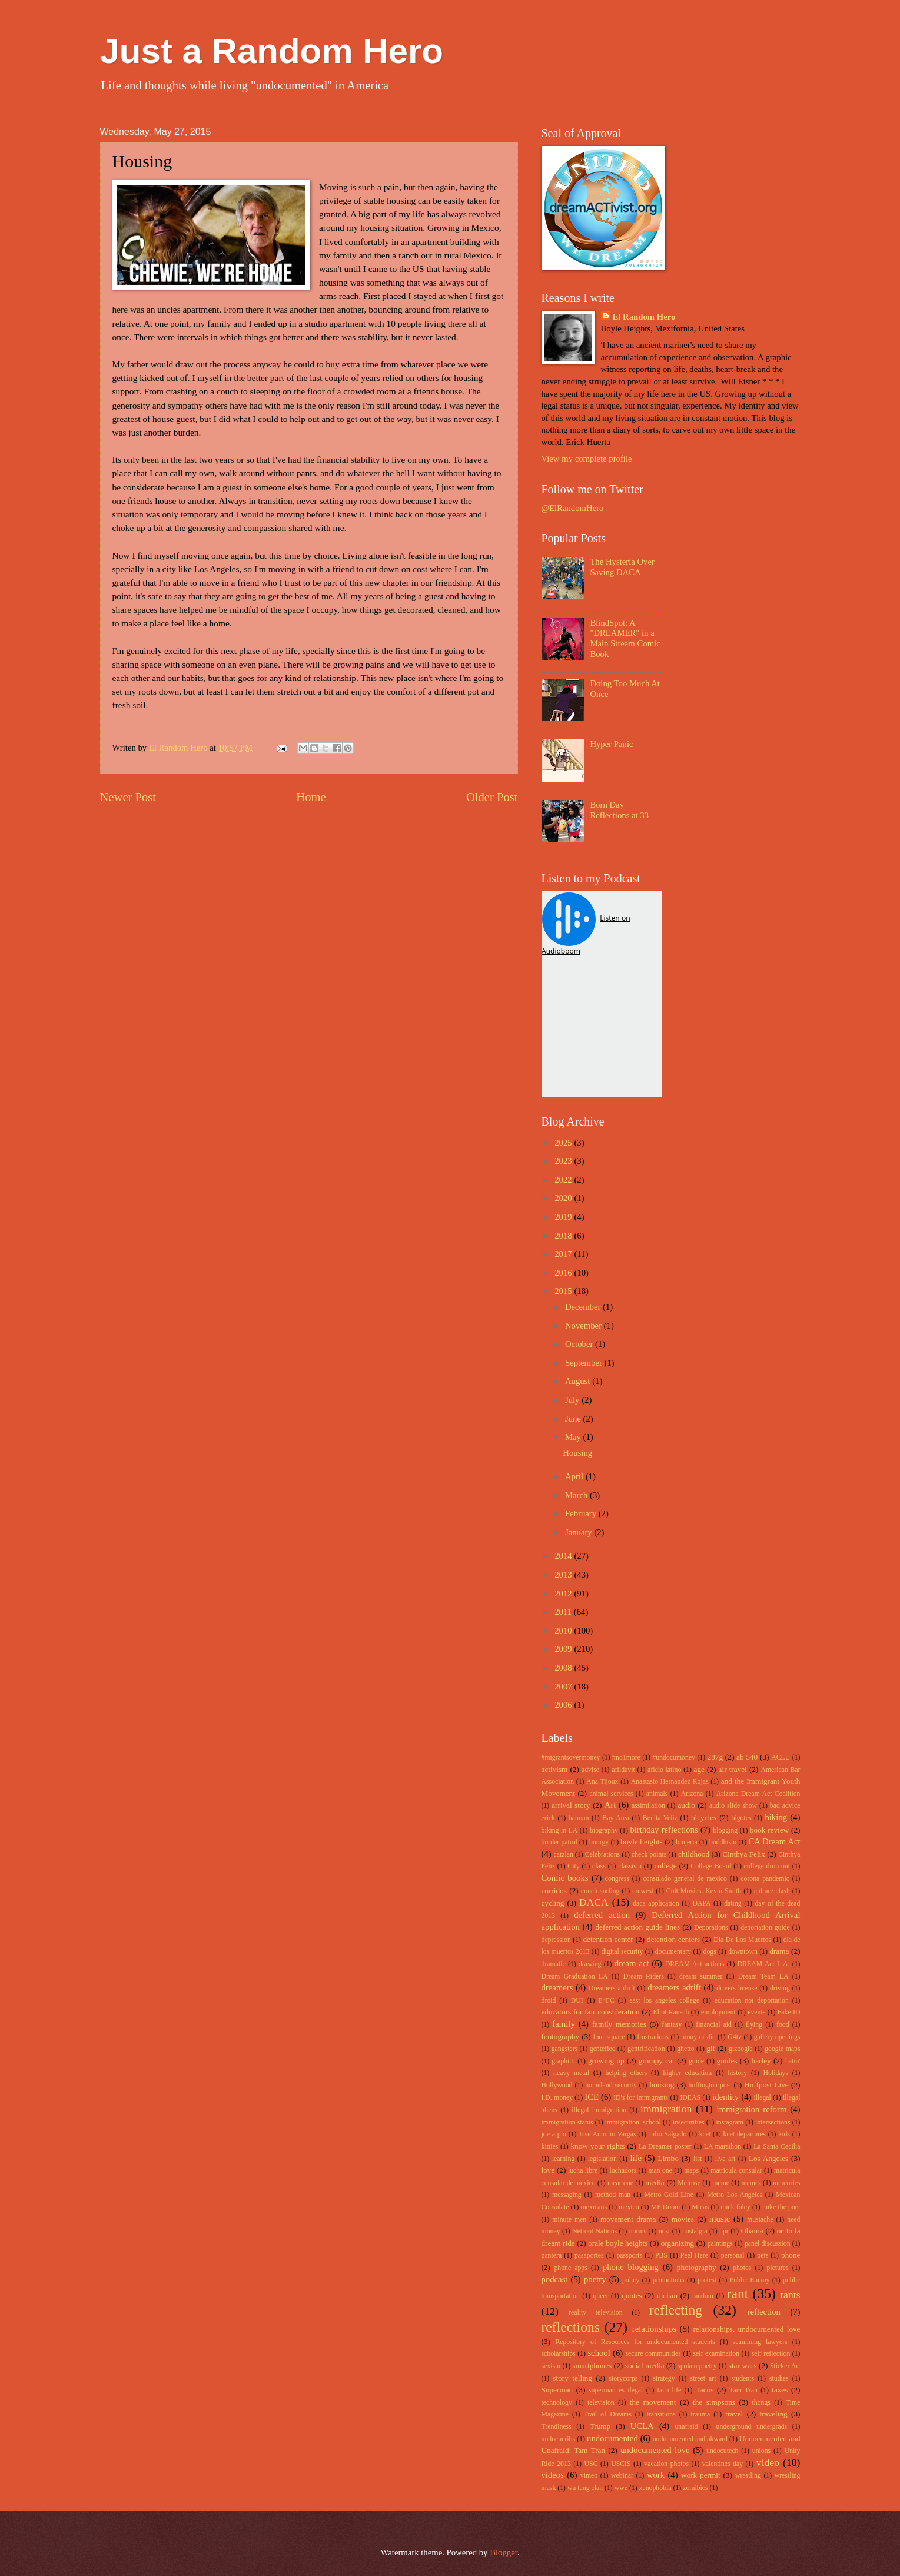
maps (691, 2171)
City (573, 1866)
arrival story (571, 1805)
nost (664, 2231)
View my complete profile (587, 458)
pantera (552, 2255)
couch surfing (600, 1891)
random (702, 2296)
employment (718, 2012)
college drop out (767, 1866)
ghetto (685, 2049)
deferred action (602, 1915)
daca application (656, 1903)
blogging (725, 1830)
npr (724, 2231)
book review (769, 1829)
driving (780, 1988)
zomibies (695, 2488)
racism (667, 2295)
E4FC (606, 2000)
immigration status (567, 2122)
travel (734, 2413)
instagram (729, 2122)
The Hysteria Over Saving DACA (622, 567)
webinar (622, 2475)
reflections (571, 2327)
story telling (572, 2377)
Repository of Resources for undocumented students (635, 2342)
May (574, 1437)
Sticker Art (785, 2366)
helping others (626, 2073)
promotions (669, 2280)
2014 (564, 1556)
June (574, 1418)
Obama (751, 2230)
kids (784, 2134)
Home (311, 797)
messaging (567, 2195)
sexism (551, 2366)
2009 (564, 1649)
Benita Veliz (660, 1818)
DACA (594, 1902)
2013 (564, 1574)
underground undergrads (752, 2427)
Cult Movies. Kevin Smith (703, 1891)
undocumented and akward (690, 2439)
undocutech (722, 2451)
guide (696, 2061)
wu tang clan (585, 2488)
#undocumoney (673, 1757)
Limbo (668, 2158)
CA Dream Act (775, 1841)
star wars (743, 2365)
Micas (700, 2207)
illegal (762, 2098)
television (601, 2402)
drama (779, 1951)
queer (600, 2296)
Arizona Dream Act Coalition (758, 1794)
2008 (564, 1667)
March (577, 1495)
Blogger (503, 2552)
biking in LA (560, 1830)
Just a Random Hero (271, 51)
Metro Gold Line (669, 2195)
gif (710, 2048)
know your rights (597, 2146)
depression (556, 1940)
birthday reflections (664, 1829)
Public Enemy (750, 2280)
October (580, 1344)
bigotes (742, 1818)
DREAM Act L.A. (764, 1964)
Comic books (565, 1878)
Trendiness (557, 2427)
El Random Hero (644, 316)
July (573, 1400)
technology (557, 2402)
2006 (564, 1704)
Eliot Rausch (671, 2012)
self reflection (771, 2354)
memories (786, 2183)
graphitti (563, 2061)
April (575, 1476)
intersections (772, 2122)
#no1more (626, 1757)
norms (637, 2231)
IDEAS (690, 2098)
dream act (632, 1963)
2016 (564, 1272)
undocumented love (655, 2450)
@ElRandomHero (573, 508)
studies (779, 2378)
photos (742, 2268)
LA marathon (722, 2146)
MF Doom (665, 2207)
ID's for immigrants (640, 2098)
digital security (622, 1952)
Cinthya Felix (743, 1854)
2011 (564, 1611)
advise (590, 1770)
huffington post (710, 2085)
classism (630, 1866)
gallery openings (777, 2037)
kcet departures (744, 2134)
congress (617, 1879)
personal (733, 2255)
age (699, 1769)
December (584, 1307)
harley (761, 2060)
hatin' (793, 2061)
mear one (620, 2183)
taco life (669, 2390)
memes (750, 2183)
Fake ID (789, 2012)
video (767, 2462)
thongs (761, 2402)
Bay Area (615, 1818)
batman (579, 1818)
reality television (596, 2312)
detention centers (673, 1939)
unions (761, 2451)
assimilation (648, 1806)
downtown (743, 1952)
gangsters (564, 2049)
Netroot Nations (594, 2231)
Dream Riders (643, 1976)
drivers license (736, 1988)
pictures (777, 2268)
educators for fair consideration (591, 2011)
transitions (661, 2414)
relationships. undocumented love (746, 2329)
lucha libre (582, 2171)
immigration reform (752, 2109)
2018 (564, 1235)
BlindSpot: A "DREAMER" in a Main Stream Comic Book (625, 638)
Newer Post (128, 797)
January (579, 1532)
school (598, 2353)
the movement (653, 2402)
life (636, 2158)
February (582, 1513)
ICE (591, 2097)
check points (649, 1854)
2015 (564, 1291)
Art (610, 1805)
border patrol (559, 1842)
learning (563, 2159)
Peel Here (694, 2255)
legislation (602, 2159)
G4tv (735, 2037)
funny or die (698, 2037)
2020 (564, 1198)
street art (703, 2378)
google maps (782, 2049)
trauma (700, 2414)
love (548, 2170)
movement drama (628, 2219)
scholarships (559, 2354)
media (654, 2182)
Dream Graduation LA (575, 1976)
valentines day (722, 2464)
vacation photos (666, 2464)
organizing (677, 2243)
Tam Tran (743, 2390)
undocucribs (559, 2439)
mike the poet (781, 2207)
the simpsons (714, 2402)
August (578, 1381)
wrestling (748, 2475)
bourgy (599, 1842)
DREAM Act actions (695, 1964)
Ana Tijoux (602, 1781)
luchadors (622, 2171)
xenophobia (655, 2488)
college (665, 1865)
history (737, 2073)
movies (683, 2219)
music (719, 2218)
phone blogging (631, 2267)
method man (612, 2195)
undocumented (612, 2438)
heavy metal (571, 2073)
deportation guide (765, 1927)
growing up (606, 2060)
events (756, 2012)
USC (591, 2464)
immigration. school (633, 2122)
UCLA (642, 2426)
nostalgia (694, 2231)
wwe (621, 2488)
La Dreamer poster (665, 2146)
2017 (564, 1254)
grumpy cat (657, 2060)
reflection (764, 2311)
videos (553, 2474)
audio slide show (733, 1806)
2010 (564, 1630)
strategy (664, 2378)
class (599, 1866)
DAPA (701, 1903)
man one (660, 2171)
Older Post (492, 797)
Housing (577, 1453)
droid (549, 2000)
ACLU (780, 1757)
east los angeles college (664, 2000)
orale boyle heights (617, 2243)
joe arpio (554, 2134)
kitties (550, 2146)
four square (609, 2037)
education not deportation (752, 2000)
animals (657, 1794)
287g (715, 1756)
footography (561, 2036)
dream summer (701, 1976)
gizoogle (741, 2049)
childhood (693, 1854)
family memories (619, 2024)
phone (790, 2254)
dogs (709, 1952)
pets (762, 2255)
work (656, 2474)
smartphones (592, 2365)
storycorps (623, 2378)
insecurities (689, 2122)
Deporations (711, 1927)
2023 (564, 1161)
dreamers (557, 1987)
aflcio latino (664, 1770)
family (563, 2024)
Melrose (689, 2183)
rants (790, 2295)
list (697, 2159)
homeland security (611, 2085)
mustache (760, 2219)
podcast (555, 2279)
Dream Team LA (763, 1976)
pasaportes (589, 2255)
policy (630, 2280)
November (584, 1325)
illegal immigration (599, 2110)
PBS (661, 2255)
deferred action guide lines (637, 1927)
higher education (687, 2073)
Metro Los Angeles (734, 2195)
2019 (564, 1216)
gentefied (603, 2049)
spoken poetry (697, 2366)
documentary (673, 1952)
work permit (700, 2475)
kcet (705, 2134)
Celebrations (602, 1854)
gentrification (646, 2049)
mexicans (594, 2207)
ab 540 (747, 1756)
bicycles (703, 1817)
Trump (600, 2426)
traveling (774, 2413)
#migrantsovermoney (571, 1757)
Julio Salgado (668, 2134)
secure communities (652, 2354)
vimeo (588, 2475)
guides (727, 2060)
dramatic (554, 1964)
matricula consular (736, 2171)
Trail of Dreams (608, 2414)
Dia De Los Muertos (742, 1940)
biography (604, 1830)
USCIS (620, 2464)
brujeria (687, 1842)
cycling (553, 1902)
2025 (564, 1142)
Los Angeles (768, 2158)
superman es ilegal (616, 2390)
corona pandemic (764, 1879)
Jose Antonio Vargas (607, 2134)
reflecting (675, 2310)
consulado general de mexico (685, 1879)
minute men (569, 2219)
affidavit (623, 1770)
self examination (716, 2354)
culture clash (772, 1891)
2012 (564, 1593)
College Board (710, 1866)
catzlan (563, 1854)
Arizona (692, 1794)
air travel (733, 1769)
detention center (608, 1939)
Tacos (705, 2389)
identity (725, 2097)
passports (629, 2255)
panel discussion (768, 2244)
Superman (557, 2389)
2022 (564, 1179)
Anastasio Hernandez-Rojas (670, 1781)
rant (738, 2293)
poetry (595, 2279)
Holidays (775, 2073)
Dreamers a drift (612, 1988)
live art (725, 2159)
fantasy (672, 2025)
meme (720, 2183)
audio (686, 1805)
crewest (642, 1891)
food (782, 2025)
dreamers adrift (673, 1987)
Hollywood (557, 2085)
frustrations (653, 2037)
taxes (780, 2389)
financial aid (714, 2025)
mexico (629, 2207)
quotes (632, 2295)
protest (707, 2280)
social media (645, 2365)
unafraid (686, 2427)
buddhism (722, 1842)
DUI (577, 2000)
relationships (654, 2328)
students (742, 2378)
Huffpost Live (766, 2084)
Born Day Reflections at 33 (619, 810)
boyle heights (641, 1841)
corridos (554, 1890)
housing (661, 2084)
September (585, 1362)
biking (776, 1817)
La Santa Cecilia (776, 2146)
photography (696, 2267)
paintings (720, 2244)
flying (754, 2025)
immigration (666, 2108)
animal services (611, 1794)
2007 (564, 1686)
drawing (590, 1964)
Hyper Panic (611, 744)
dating (732, 1903)
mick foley (735, 2207)
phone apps (570, 2268)
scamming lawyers (760, 2342)
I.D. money (557, 2098)
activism (555, 1769)
